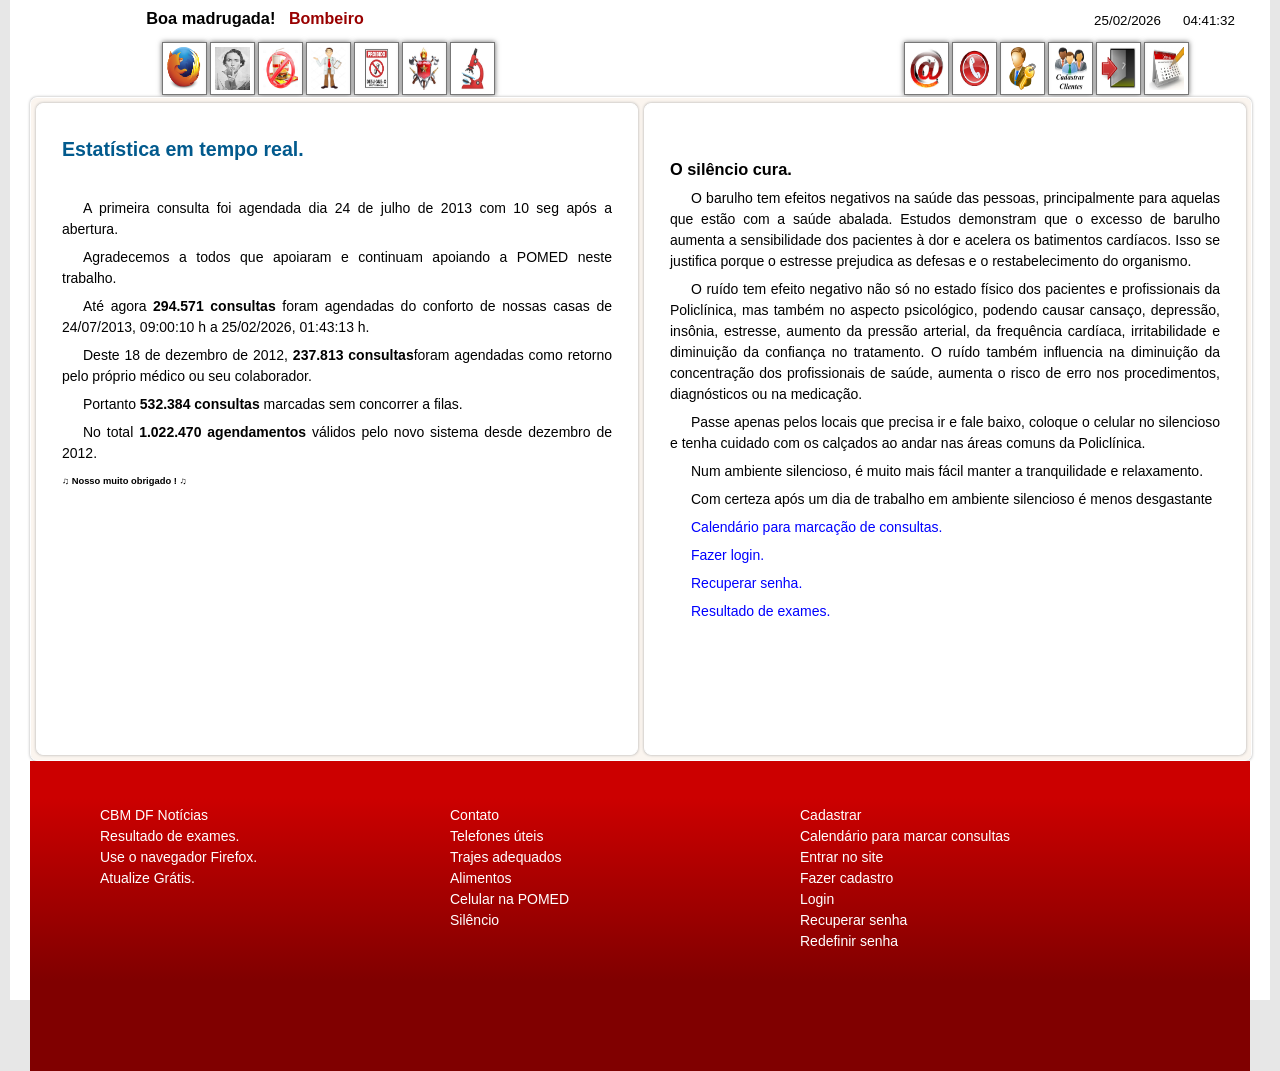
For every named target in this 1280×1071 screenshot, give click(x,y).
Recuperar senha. (746, 583)
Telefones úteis (496, 836)
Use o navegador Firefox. (178, 857)
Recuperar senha (853, 920)
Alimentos (480, 878)
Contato (474, 815)
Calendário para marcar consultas (905, 836)
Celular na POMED (509, 899)
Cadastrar (830, 815)
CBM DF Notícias (154, 815)
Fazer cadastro (846, 878)
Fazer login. (727, 555)
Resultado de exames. (760, 611)
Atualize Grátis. (147, 878)
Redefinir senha (849, 941)
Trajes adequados (506, 857)
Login (817, 899)
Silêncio (474, 920)
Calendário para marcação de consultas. (816, 527)
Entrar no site (841, 857)
